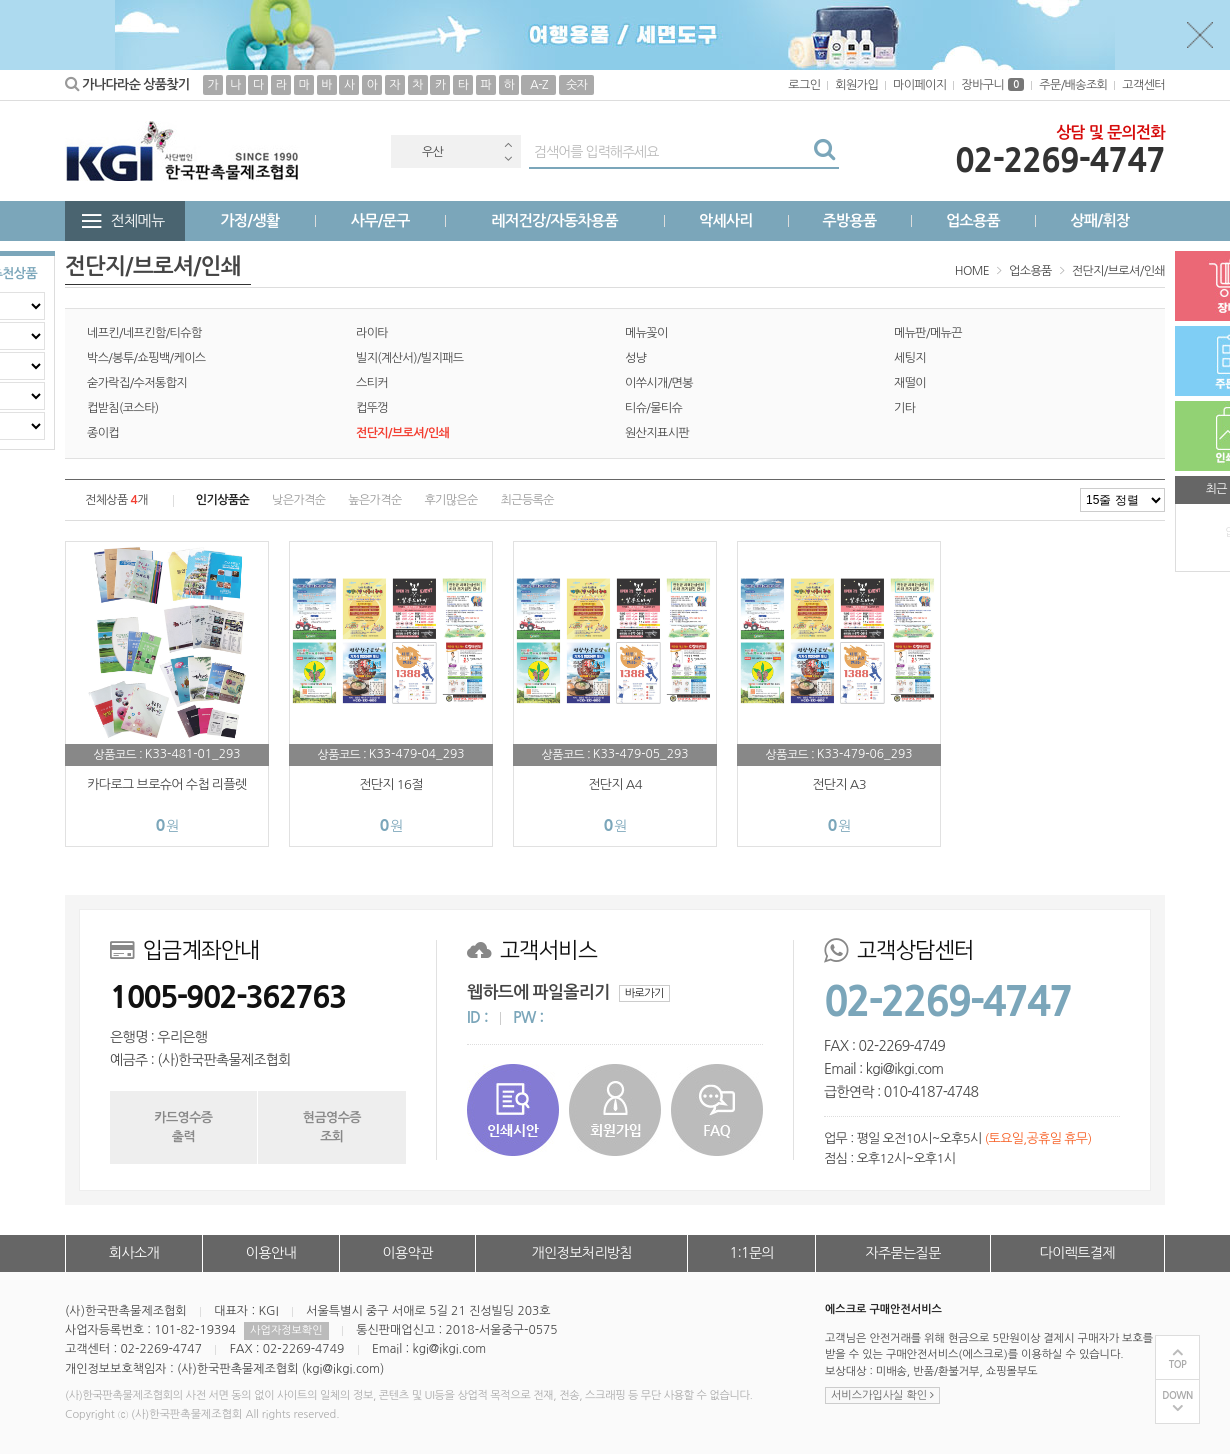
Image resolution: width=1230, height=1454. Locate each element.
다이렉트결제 (1077, 1253)
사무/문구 (380, 220)
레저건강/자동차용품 (554, 220)
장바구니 (992, 85)
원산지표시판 (657, 433)
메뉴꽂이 (646, 333)
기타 (904, 408)
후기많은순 (450, 500)
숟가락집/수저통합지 (137, 383)
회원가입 (856, 85)
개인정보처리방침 (582, 1253)
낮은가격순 (298, 500)
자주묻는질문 (902, 1253)
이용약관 (407, 1253)
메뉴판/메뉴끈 (928, 333)
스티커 (372, 383)
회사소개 (134, 1253)
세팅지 (910, 358)
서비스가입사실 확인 (882, 1395)
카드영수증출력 (183, 1126)
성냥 (635, 358)
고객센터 (1143, 85)
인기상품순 (222, 500)
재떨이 (910, 383)
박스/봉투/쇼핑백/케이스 (146, 358)
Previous (508, 144)
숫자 (576, 85)
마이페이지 (919, 85)
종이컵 (103, 433)
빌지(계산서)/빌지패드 (410, 358)
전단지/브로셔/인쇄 (1118, 271)
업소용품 (973, 220)
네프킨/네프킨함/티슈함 (144, 333)
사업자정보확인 (286, 1330)
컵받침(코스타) (123, 408)
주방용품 (849, 220)
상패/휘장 (1099, 220)
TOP (1178, 1364)
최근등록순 (527, 500)
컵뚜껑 (372, 408)
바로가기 (644, 993)
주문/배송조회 (1073, 85)
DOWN (1177, 1395)
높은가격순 (374, 500)
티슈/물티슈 (653, 408)
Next (508, 158)
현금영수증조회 (332, 1126)
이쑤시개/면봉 (659, 383)
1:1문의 (752, 1253)
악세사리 (726, 220)
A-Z (539, 85)
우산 (432, 152)
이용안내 (271, 1253)
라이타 (372, 333)
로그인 (804, 85)
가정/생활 (250, 220)
